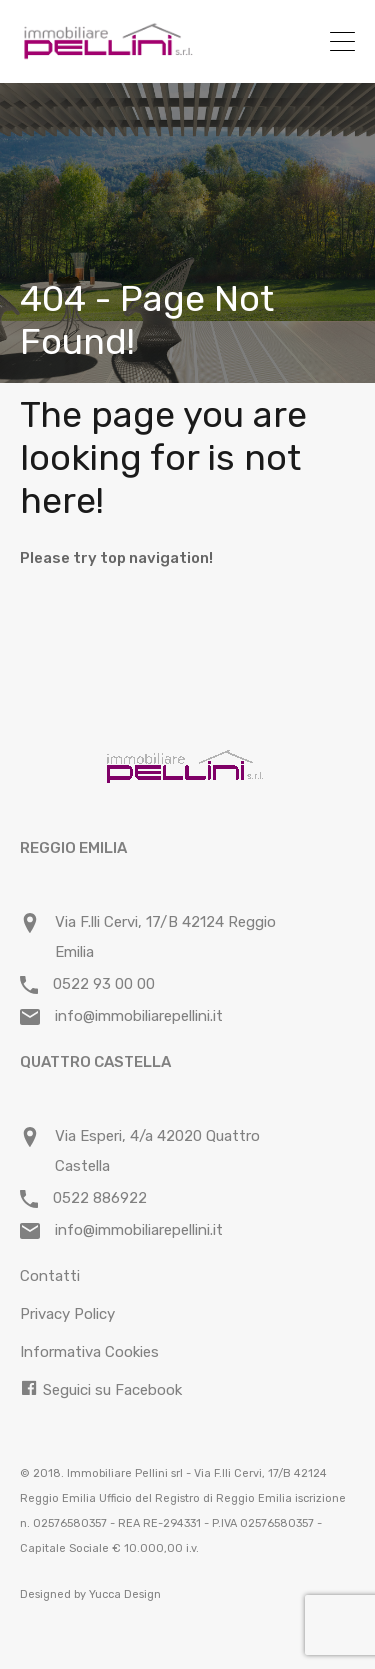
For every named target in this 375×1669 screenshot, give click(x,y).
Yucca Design (125, 1594)
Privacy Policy (67, 1314)
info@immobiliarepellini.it (139, 1016)
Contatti (50, 1276)
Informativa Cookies (89, 1352)
